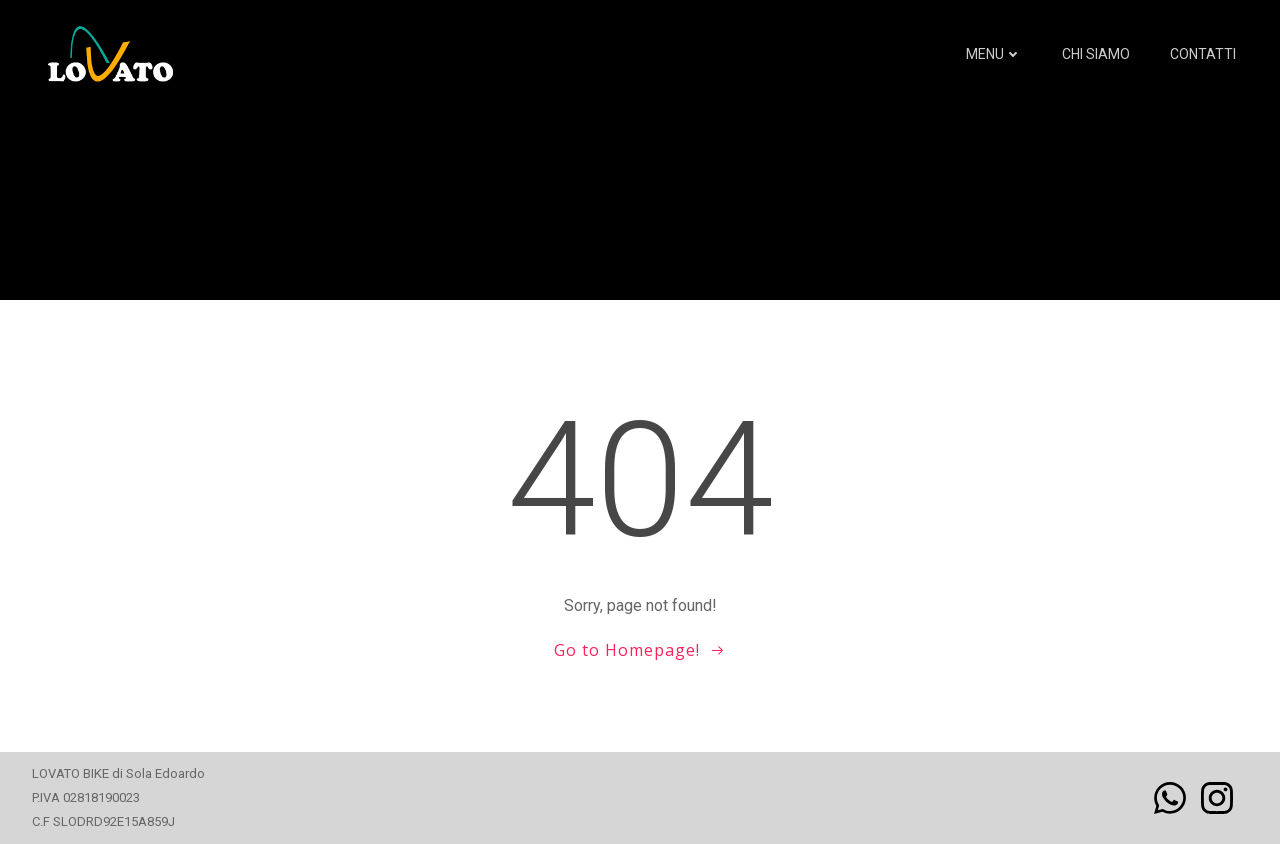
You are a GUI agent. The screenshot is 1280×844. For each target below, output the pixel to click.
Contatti (1203, 54)
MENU (994, 54)
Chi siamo (1096, 54)
